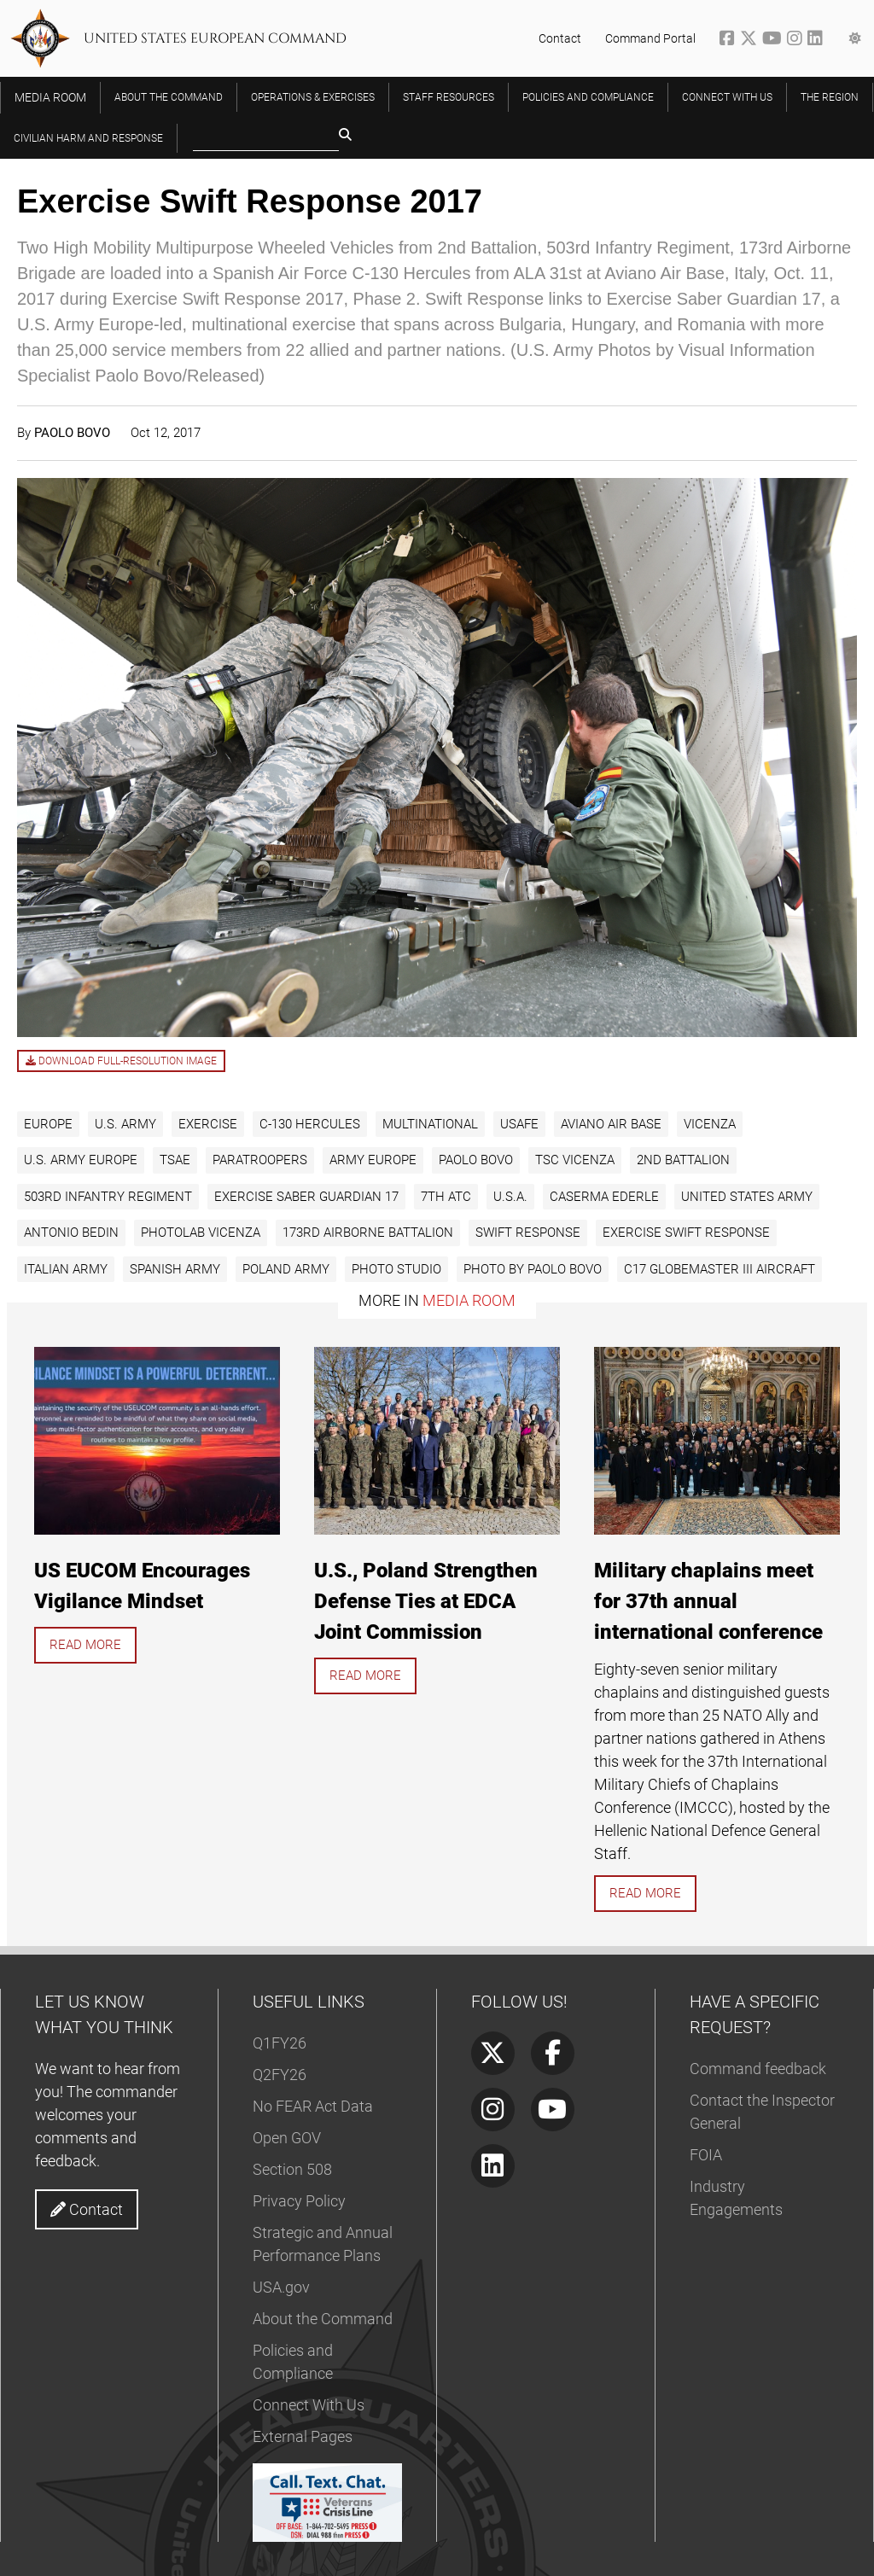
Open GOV (287, 2138)
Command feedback (758, 2069)
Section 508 (292, 2169)
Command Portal (650, 38)
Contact (560, 38)
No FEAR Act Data (313, 2106)
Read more (85, 1644)
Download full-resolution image (121, 1061)
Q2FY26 (279, 2075)
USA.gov (281, 2287)
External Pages (303, 2436)
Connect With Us (308, 2405)
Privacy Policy (299, 2201)
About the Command (323, 2319)
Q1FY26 (279, 2043)
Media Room (469, 1300)
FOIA (706, 2155)
